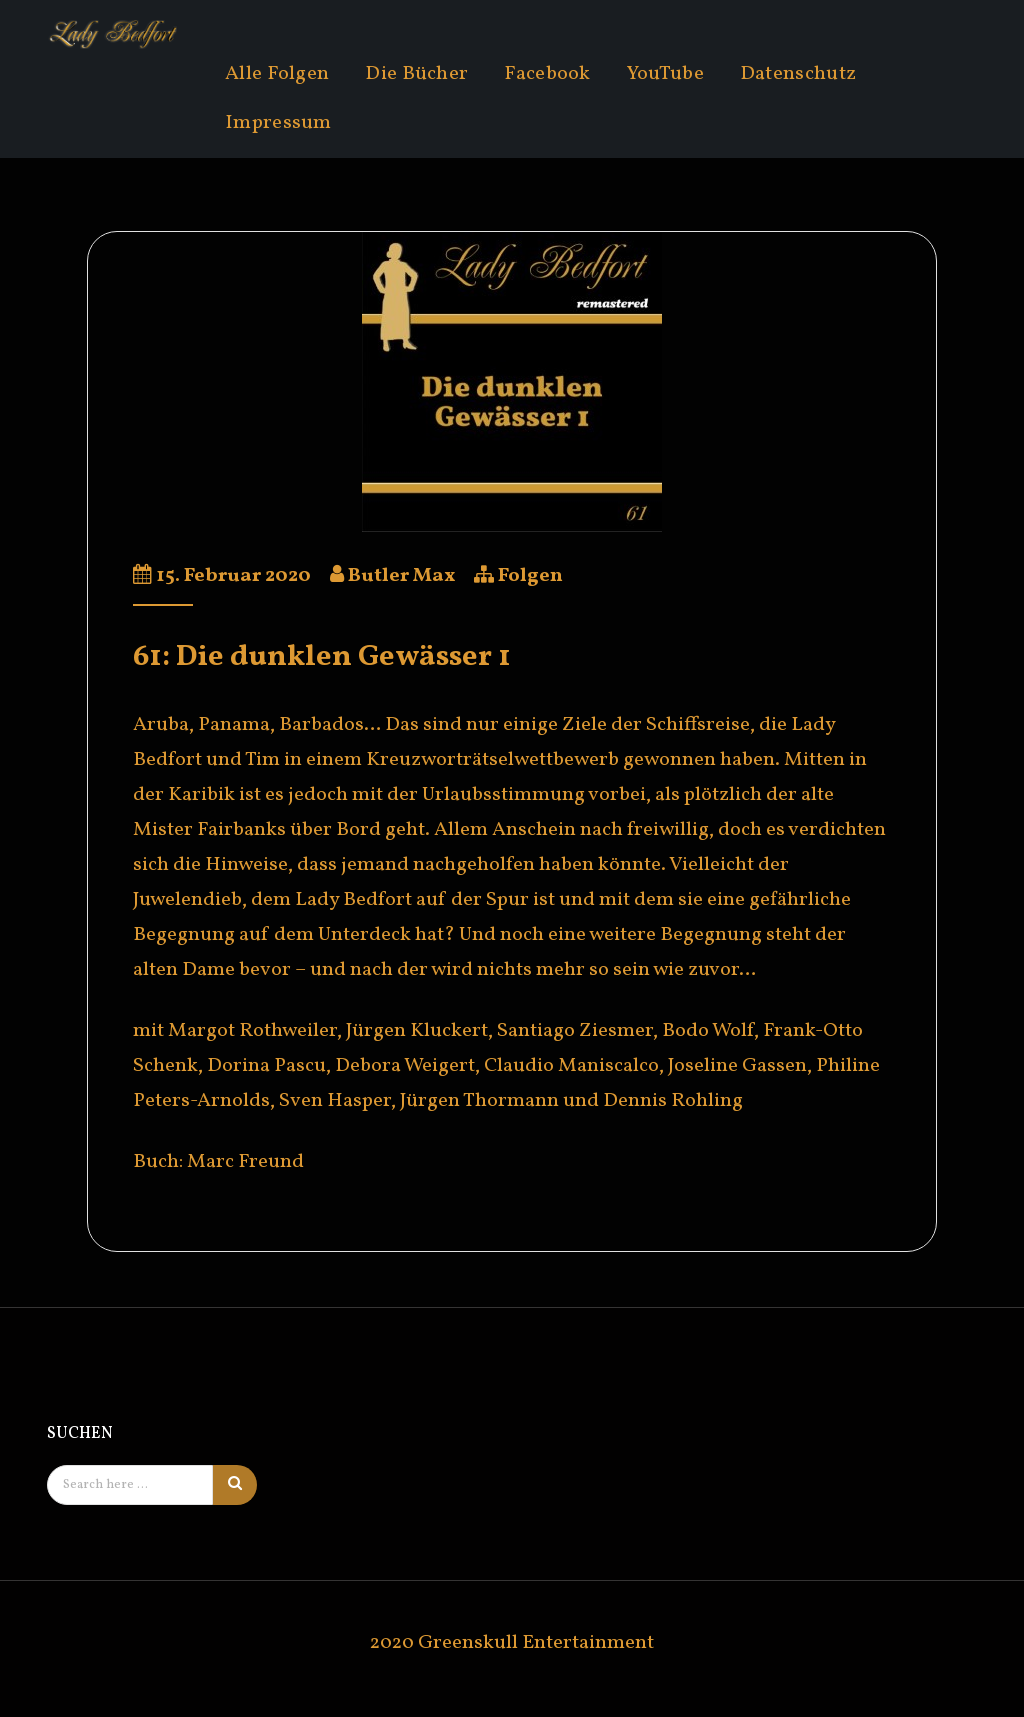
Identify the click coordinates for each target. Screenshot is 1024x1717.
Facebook (547, 74)
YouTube (665, 74)
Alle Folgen (277, 74)
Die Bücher (416, 74)
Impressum (278, 123)
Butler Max (401, 576)
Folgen (530, 576)
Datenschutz (798, 74)
